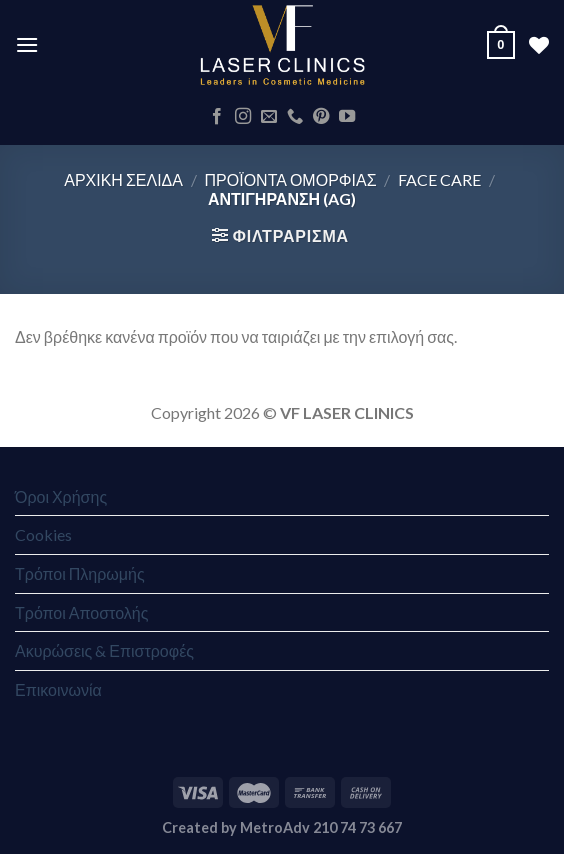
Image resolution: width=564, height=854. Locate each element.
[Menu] (27, 44)
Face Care (439, 179)
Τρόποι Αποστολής (81, 612)
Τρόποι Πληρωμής (80, 573)
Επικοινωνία (58, 689)
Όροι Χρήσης (61, 496)
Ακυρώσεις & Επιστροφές (104, 650)
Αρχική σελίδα (123, 179)
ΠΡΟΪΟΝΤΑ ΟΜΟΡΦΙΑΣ (291, 179)
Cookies (43, 534)
